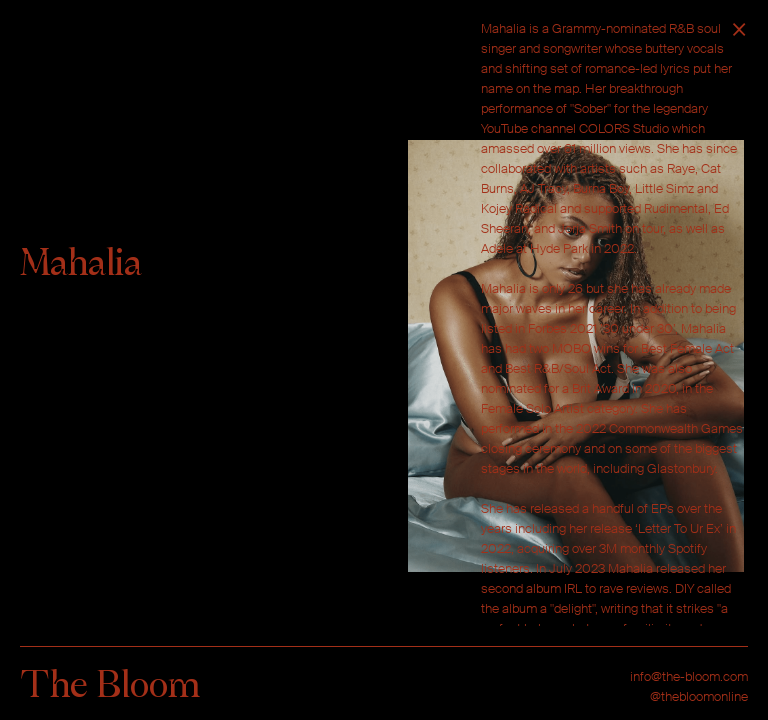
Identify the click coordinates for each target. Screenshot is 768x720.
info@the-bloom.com (689, 676)
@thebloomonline (699, 696)
